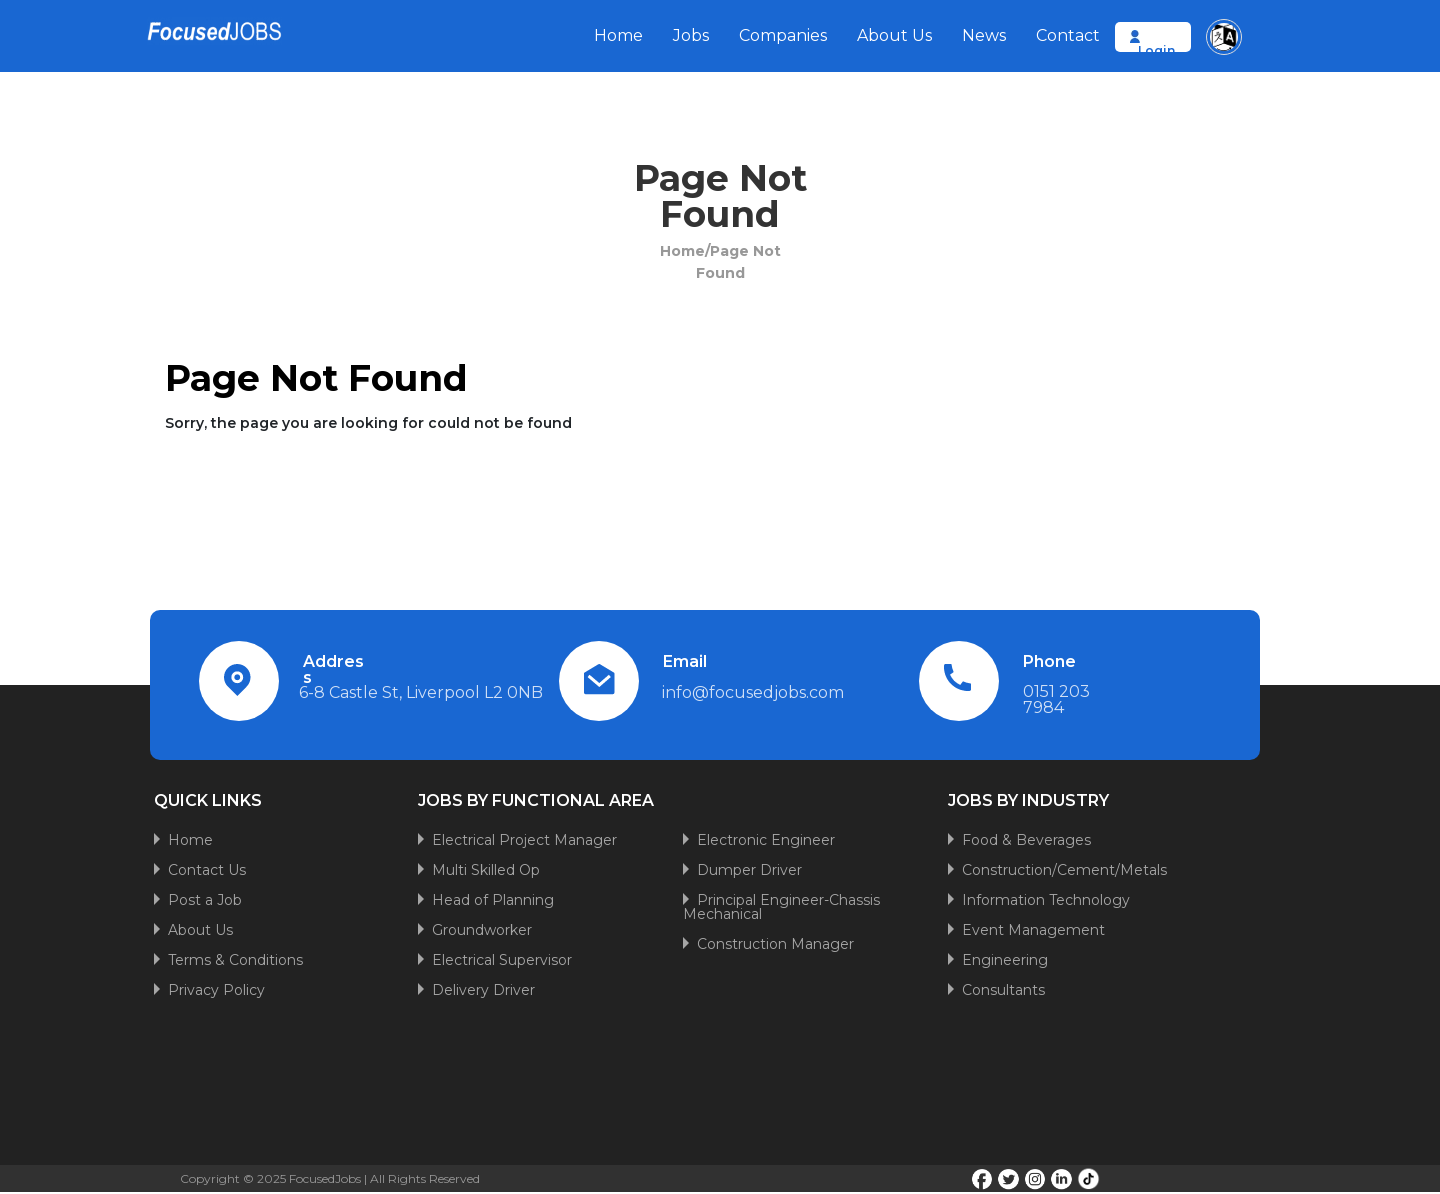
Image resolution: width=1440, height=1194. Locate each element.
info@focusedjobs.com (753, 692)
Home (618, 35)
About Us (894, 35)
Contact (1068, 35)
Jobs (691, 35)
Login (1156, 50)
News (984, 35)
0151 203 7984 (1056, 699)
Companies (783, 35)
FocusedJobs (325, 1178)
